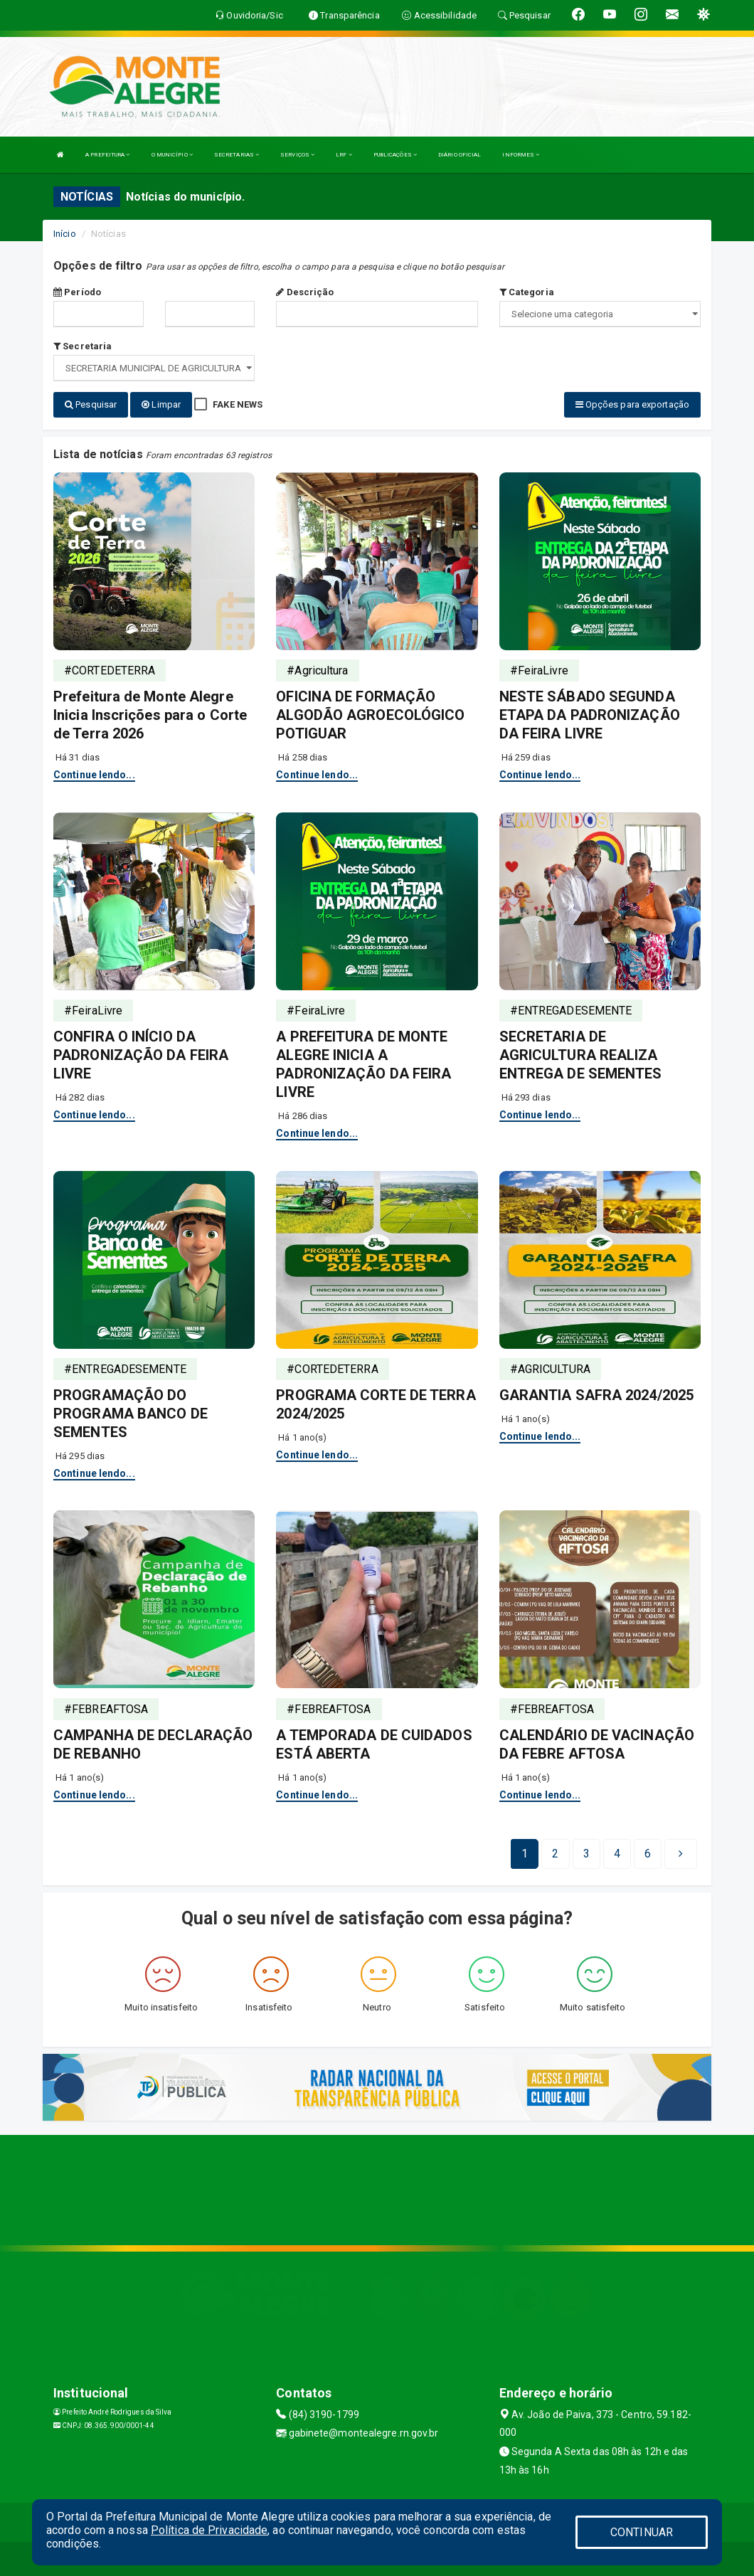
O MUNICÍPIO (172, 155)
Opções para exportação (632, 404)
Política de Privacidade (209, 2530)
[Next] (648, 1852)
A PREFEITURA (107, 155)
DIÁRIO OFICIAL (459, 155)
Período (77, 292)
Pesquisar (91, 404)
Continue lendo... (94, 773)
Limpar (161, 404)
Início (64, 233)
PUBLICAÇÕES (395, 155)
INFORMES (520, 155)
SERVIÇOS (297, 155)
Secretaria (82, 346)
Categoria (526, 292)
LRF (344, 155)
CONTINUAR (641, 2532)
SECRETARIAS (236, 155)
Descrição (305, 292)
